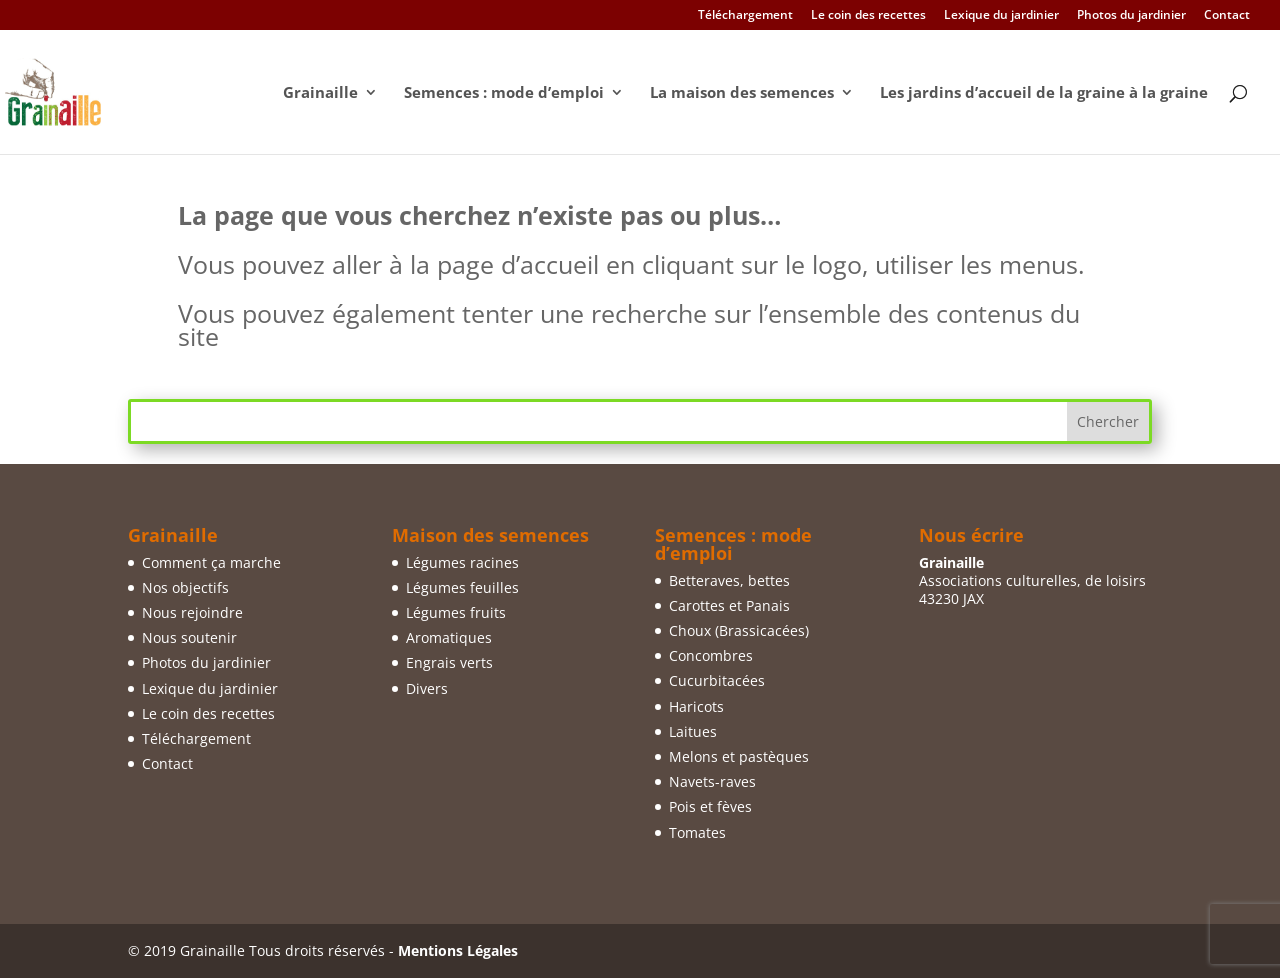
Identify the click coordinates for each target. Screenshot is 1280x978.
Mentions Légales (458, 950)
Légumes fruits (456, 612)
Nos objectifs (185, 587)
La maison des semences (742, 93)
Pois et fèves (710, 806)
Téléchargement (745, 16)
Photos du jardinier (1131, 16)
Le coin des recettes (868, 16)
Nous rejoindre (192, 612)
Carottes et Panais (729, 605)
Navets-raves (712, 781)
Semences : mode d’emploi (504, 93)
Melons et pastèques (739, 756)
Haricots (696, 706)
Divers (427, 688)
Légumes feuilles (462, 587)
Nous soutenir (189, 637)
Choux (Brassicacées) (739, 630)
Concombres (711, 655)
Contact (1227, 16)
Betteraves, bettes (729, 580)
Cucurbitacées (717, 680)
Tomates (697, 832)
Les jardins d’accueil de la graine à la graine (1044, 93)
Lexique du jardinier (1001, 16)
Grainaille (320, 93)
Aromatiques (449, 637)
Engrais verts (449, 662)
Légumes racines (462, 562)
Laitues (693, 731)
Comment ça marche (211, 562)
